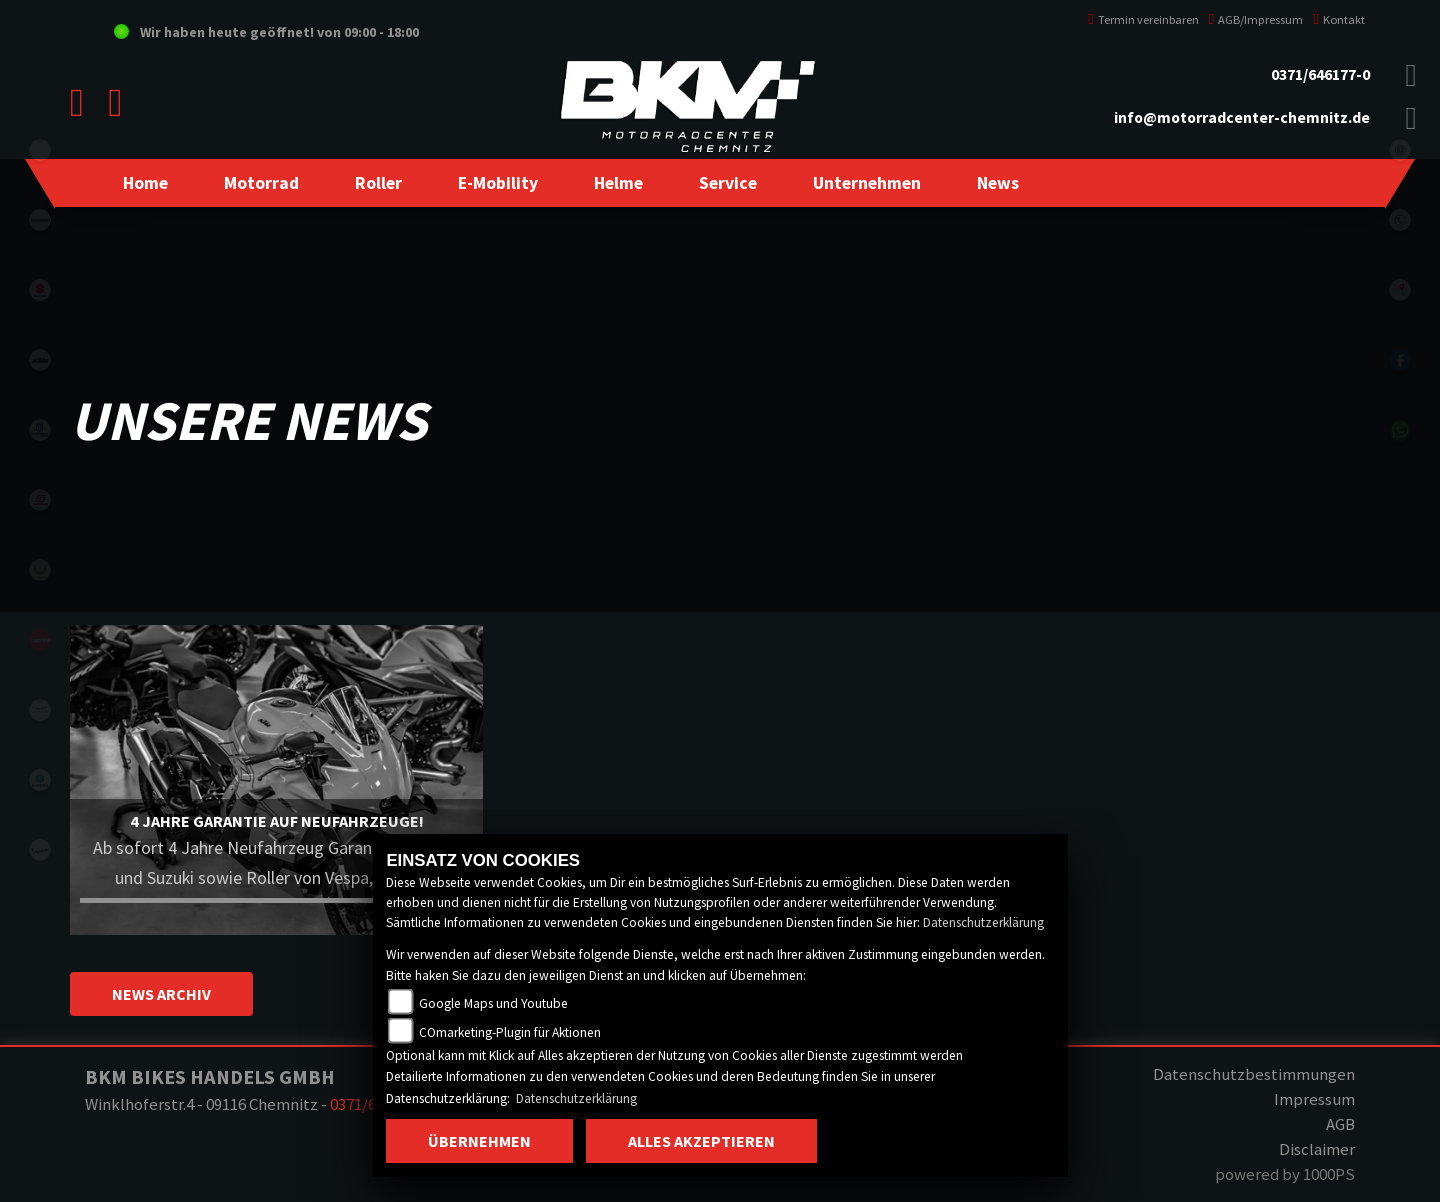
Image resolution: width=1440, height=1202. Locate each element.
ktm (40, 360)
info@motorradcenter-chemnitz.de (1242, 117)
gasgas (40, 500)
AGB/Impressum (1256, 19)
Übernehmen (479, 1141)
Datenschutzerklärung (983, 922)
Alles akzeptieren (701, 1141)
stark (40, 570)
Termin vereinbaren (1143, 19)
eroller (40, 150)
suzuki (40, 290)
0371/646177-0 (1320, 74)
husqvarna (40, 430)
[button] (261, 183)
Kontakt (1339, 19)
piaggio (40, 780)
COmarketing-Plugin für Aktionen (510, 1032)
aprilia (40, 640)
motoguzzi (40, 710)
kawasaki (40, 220)
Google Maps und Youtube (493, 1003)
